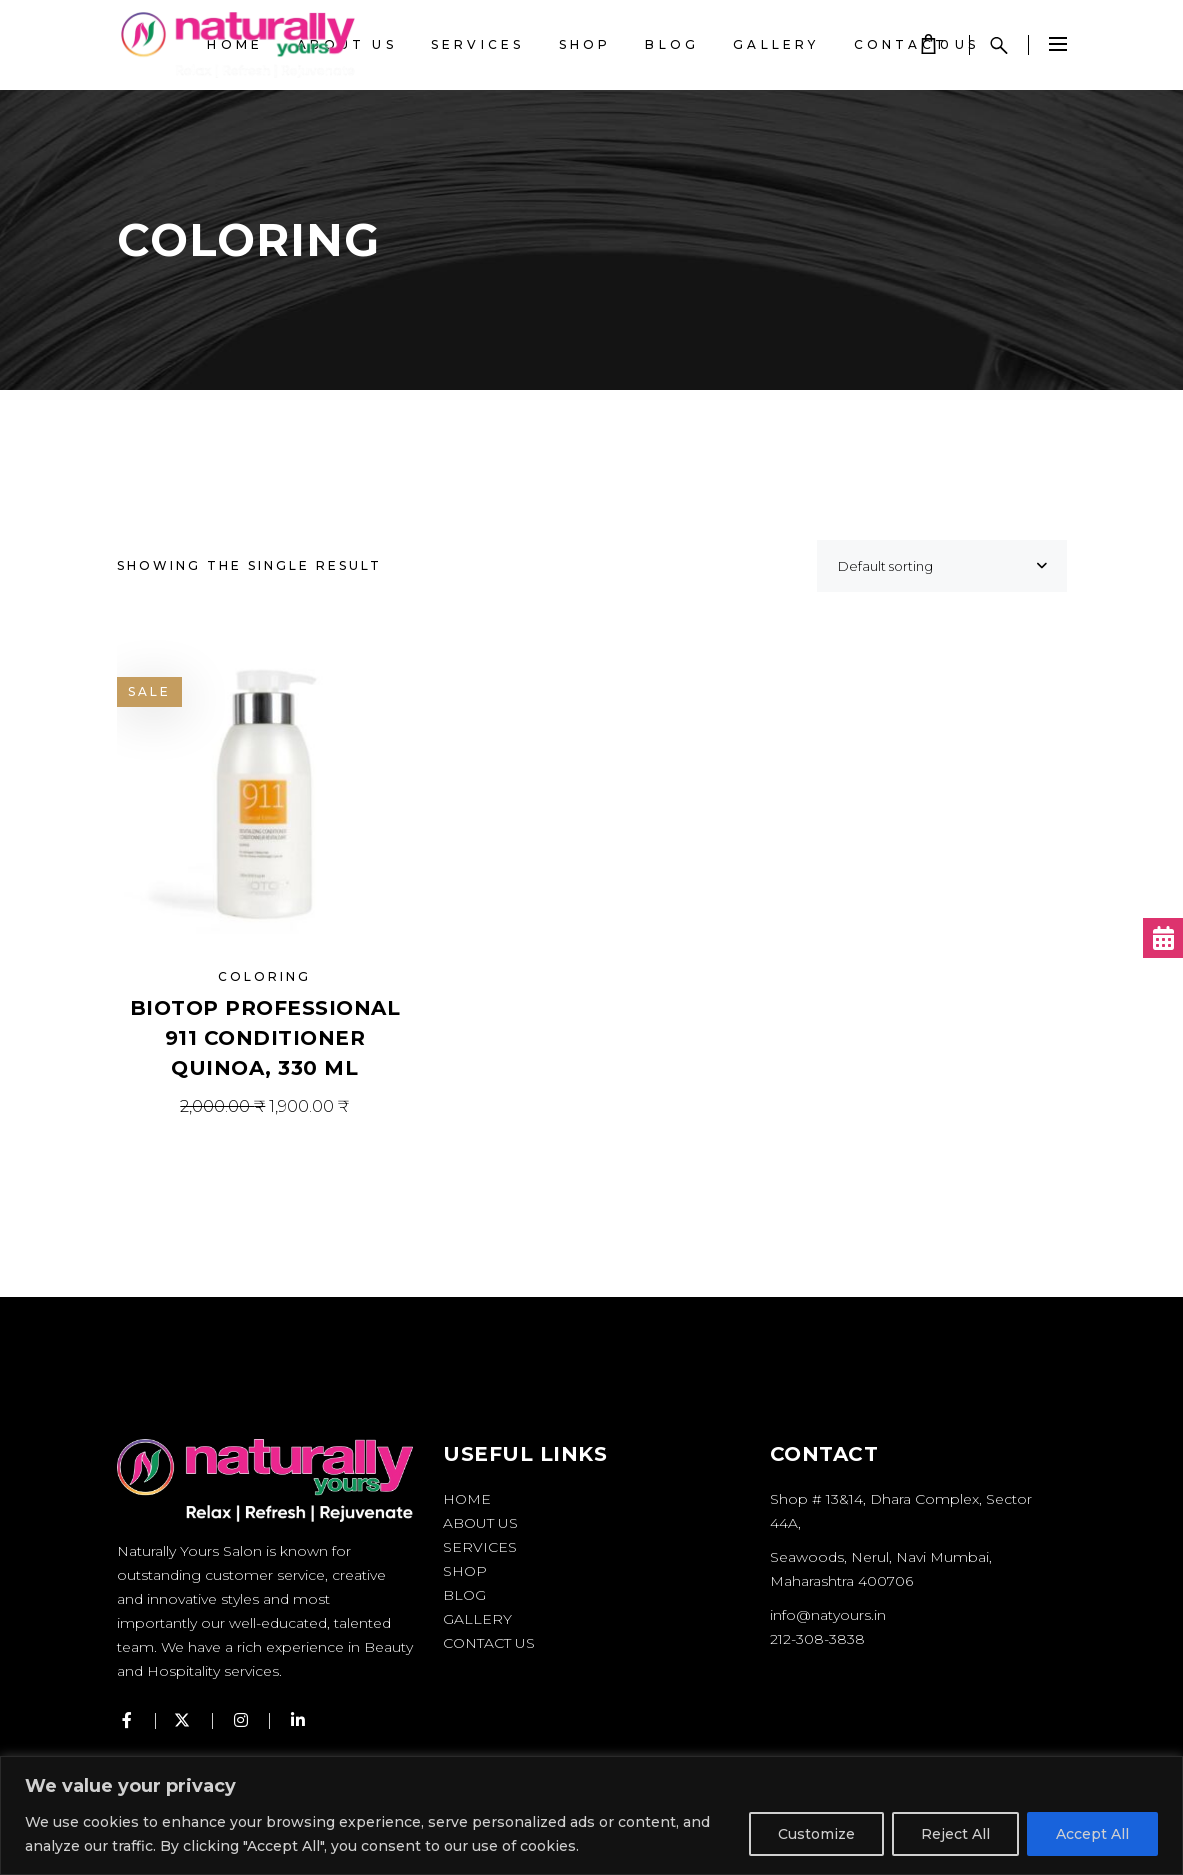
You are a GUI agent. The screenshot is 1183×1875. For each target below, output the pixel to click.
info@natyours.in (828, 1615)
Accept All (1092, 1834)
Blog (464, 1595)
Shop (465, 1571)
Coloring (264, 976)
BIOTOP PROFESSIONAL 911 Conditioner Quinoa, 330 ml (265, 1038)
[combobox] (942, 566)
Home (467, 1499)
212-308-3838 (817, 1639)
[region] (591, 1815)
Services (480, 1547)
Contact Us (489, 1643)
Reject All (955, 1834)
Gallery (477, 1619)
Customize (816, 1834)
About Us (480, 1523)
